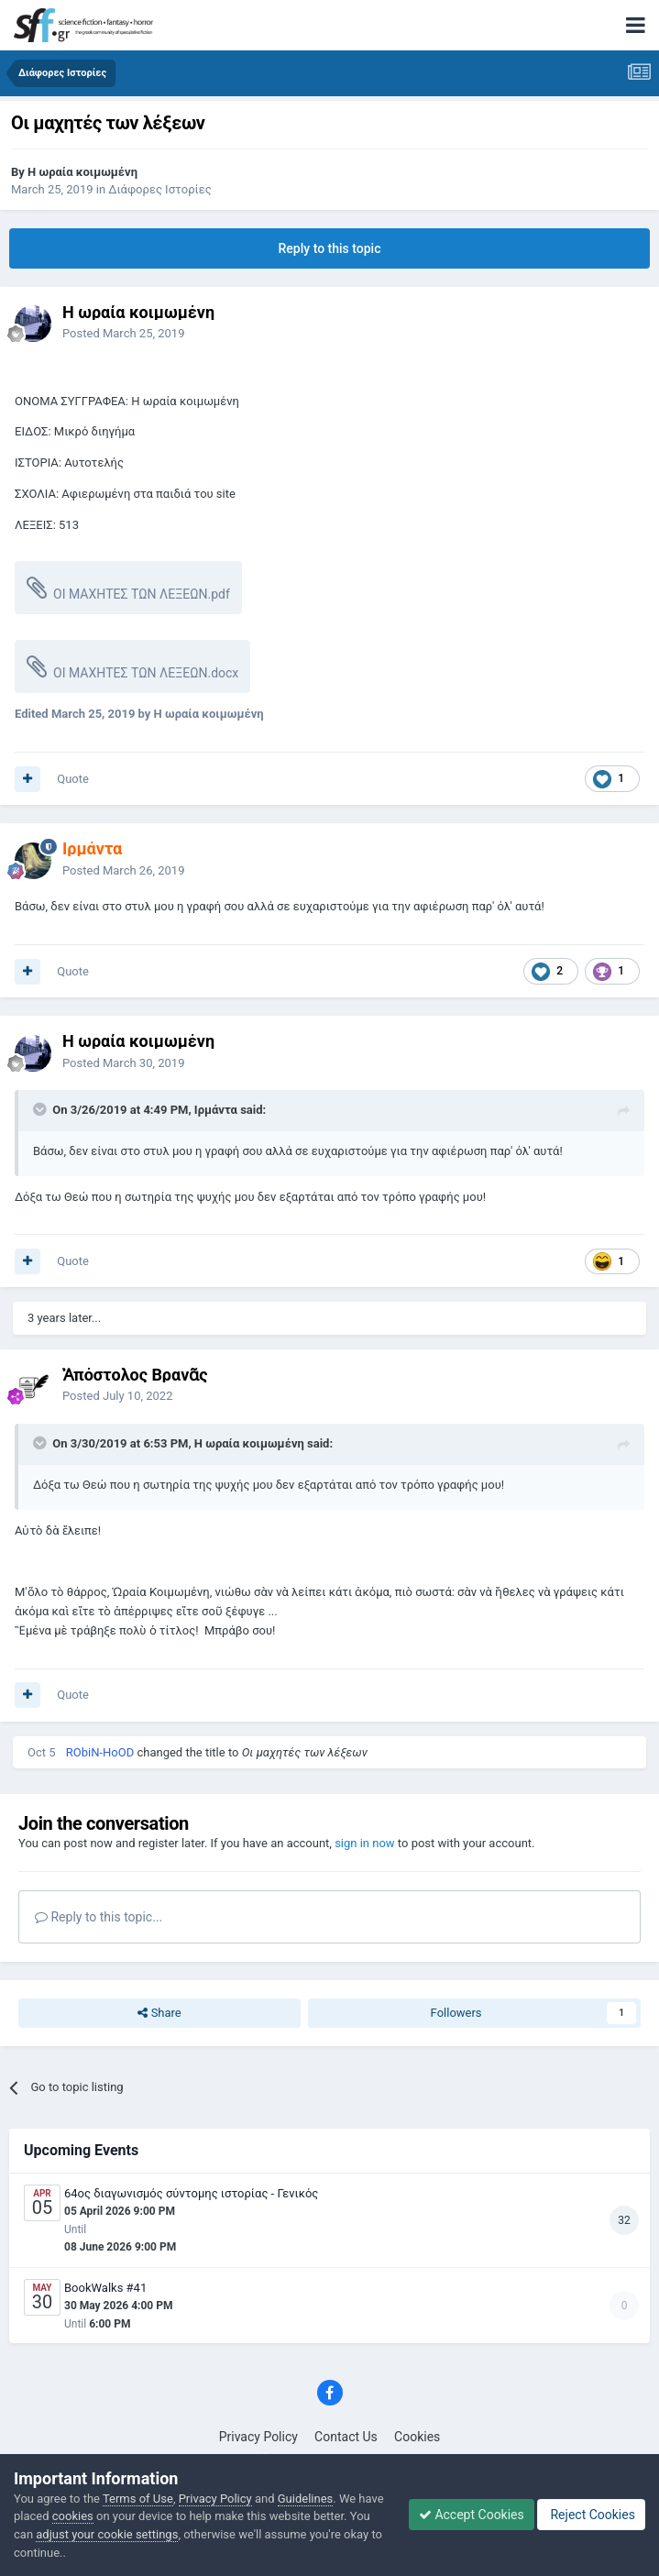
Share (159, 2013)
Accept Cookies (471, 2514)
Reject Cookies (591, 2514)
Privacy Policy (258, 2436)
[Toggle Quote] (41, 1109)
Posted (123, 333)
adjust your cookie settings (107, 2534)
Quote (73, 779)
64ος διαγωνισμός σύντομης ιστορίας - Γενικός (191, 2193)
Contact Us (346, 2436)
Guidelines (306, 2498)
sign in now (365, 1843)
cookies (72, 2516)
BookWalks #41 (105, 2288)
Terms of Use (138, 2498)
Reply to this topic (330, 248)
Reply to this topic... (98, 1917)
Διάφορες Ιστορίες (159, 189)
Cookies (417, 2436)
